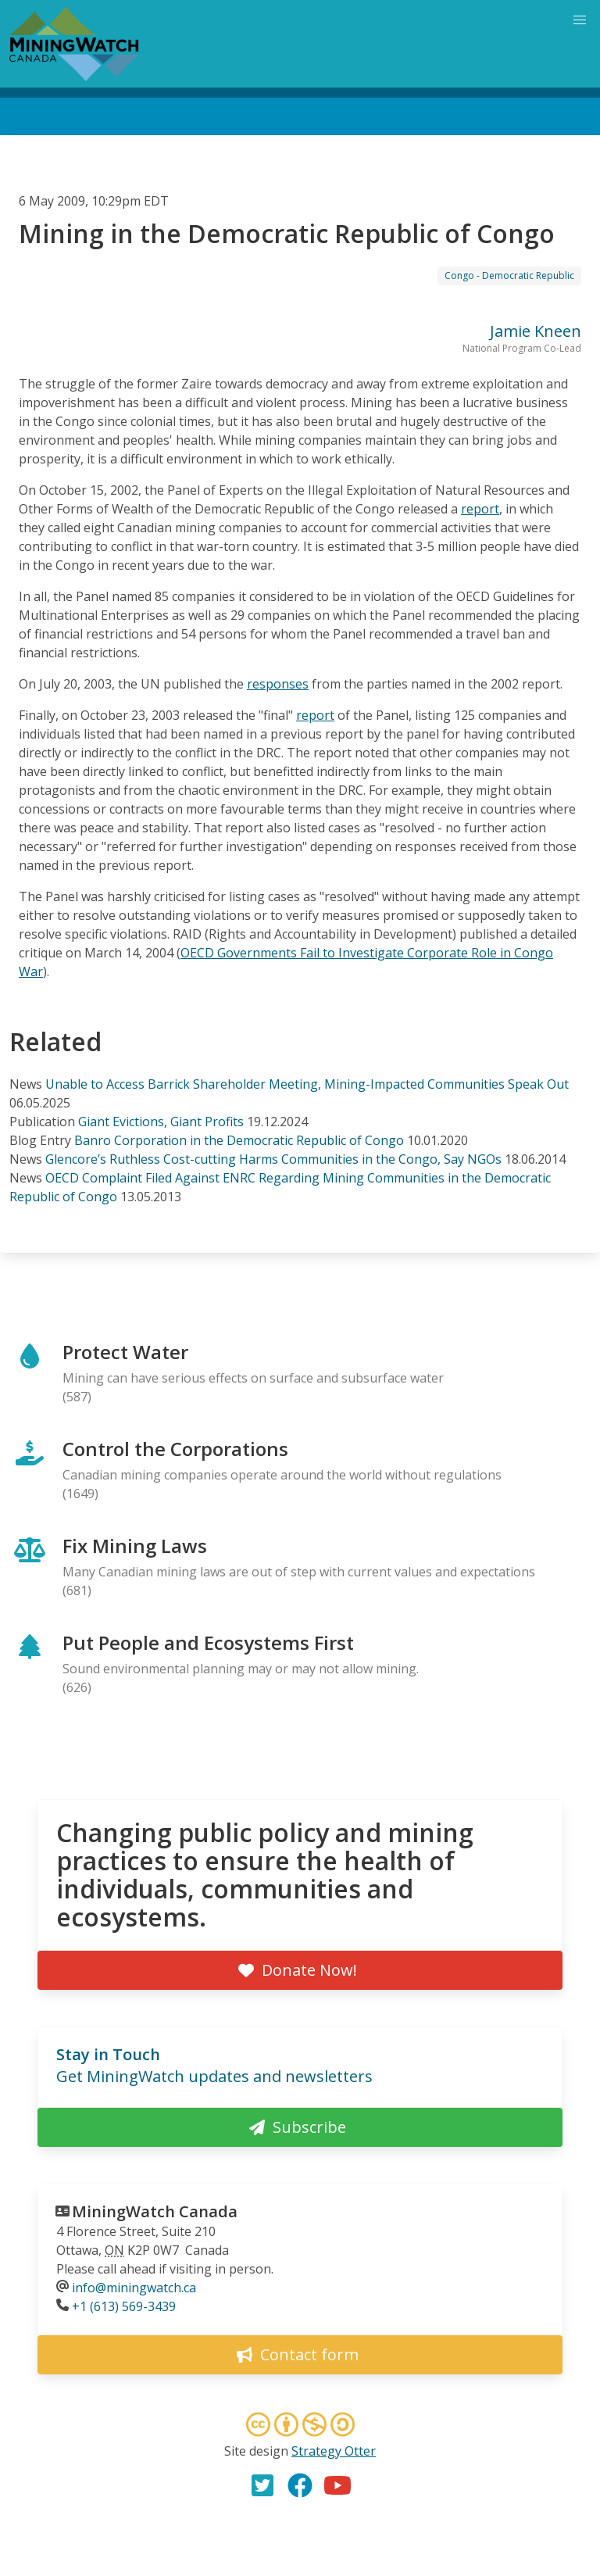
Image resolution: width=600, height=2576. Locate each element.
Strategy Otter (333, 2451)
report (480, 508)
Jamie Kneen (535, 331)
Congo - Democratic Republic (509, 275)
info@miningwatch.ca (134, 2287)
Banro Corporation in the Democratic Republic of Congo (239, 1140)
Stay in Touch (108, 2054)
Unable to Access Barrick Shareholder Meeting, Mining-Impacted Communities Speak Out (307, 1084)
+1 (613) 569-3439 (124, 2306)
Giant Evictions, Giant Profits (161, 1121)
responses (278, 683)
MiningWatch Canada (155, 2211)
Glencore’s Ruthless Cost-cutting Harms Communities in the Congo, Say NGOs (273, 1159)
